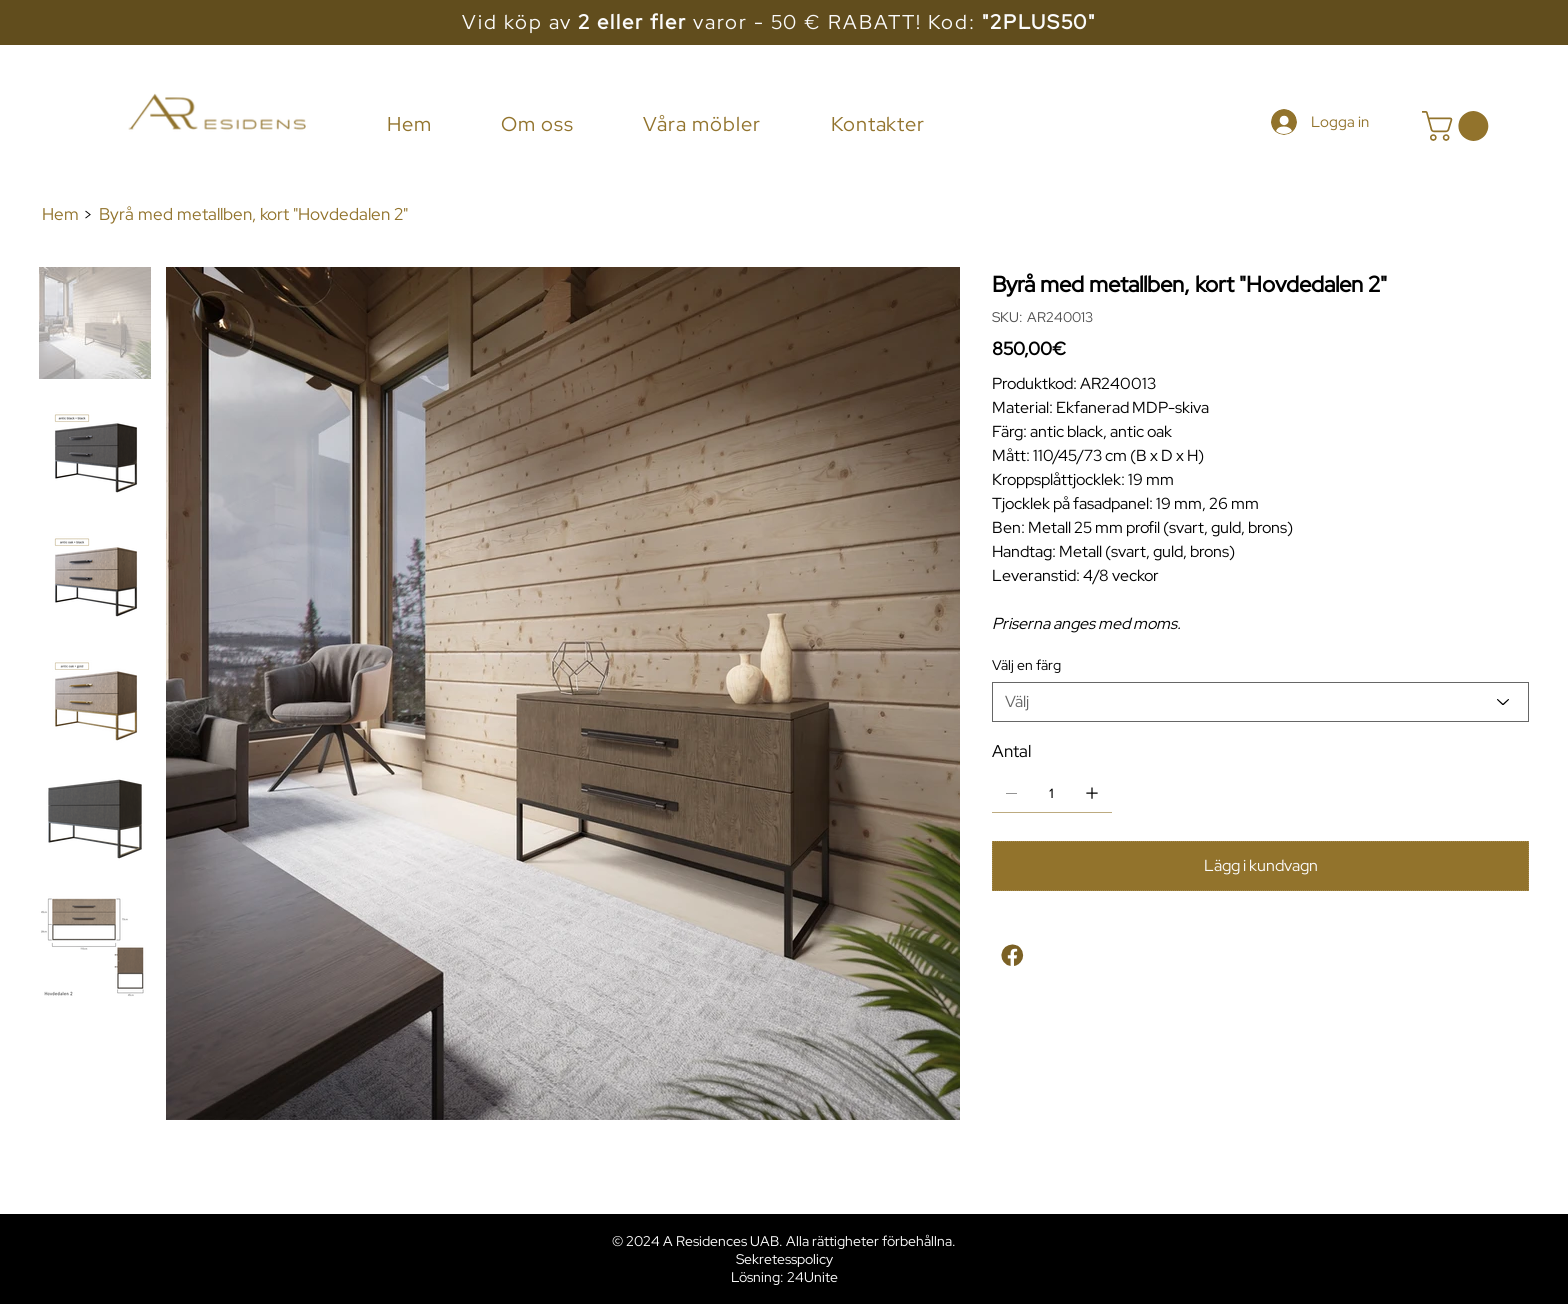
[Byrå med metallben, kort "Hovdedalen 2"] (253, 214)
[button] (1459, 126)
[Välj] (1260, 702)
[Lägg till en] (1092, 793)
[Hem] (60, 214)
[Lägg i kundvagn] (1260, 867)
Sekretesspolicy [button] (784, 1259)
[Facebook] (1013, 958)
